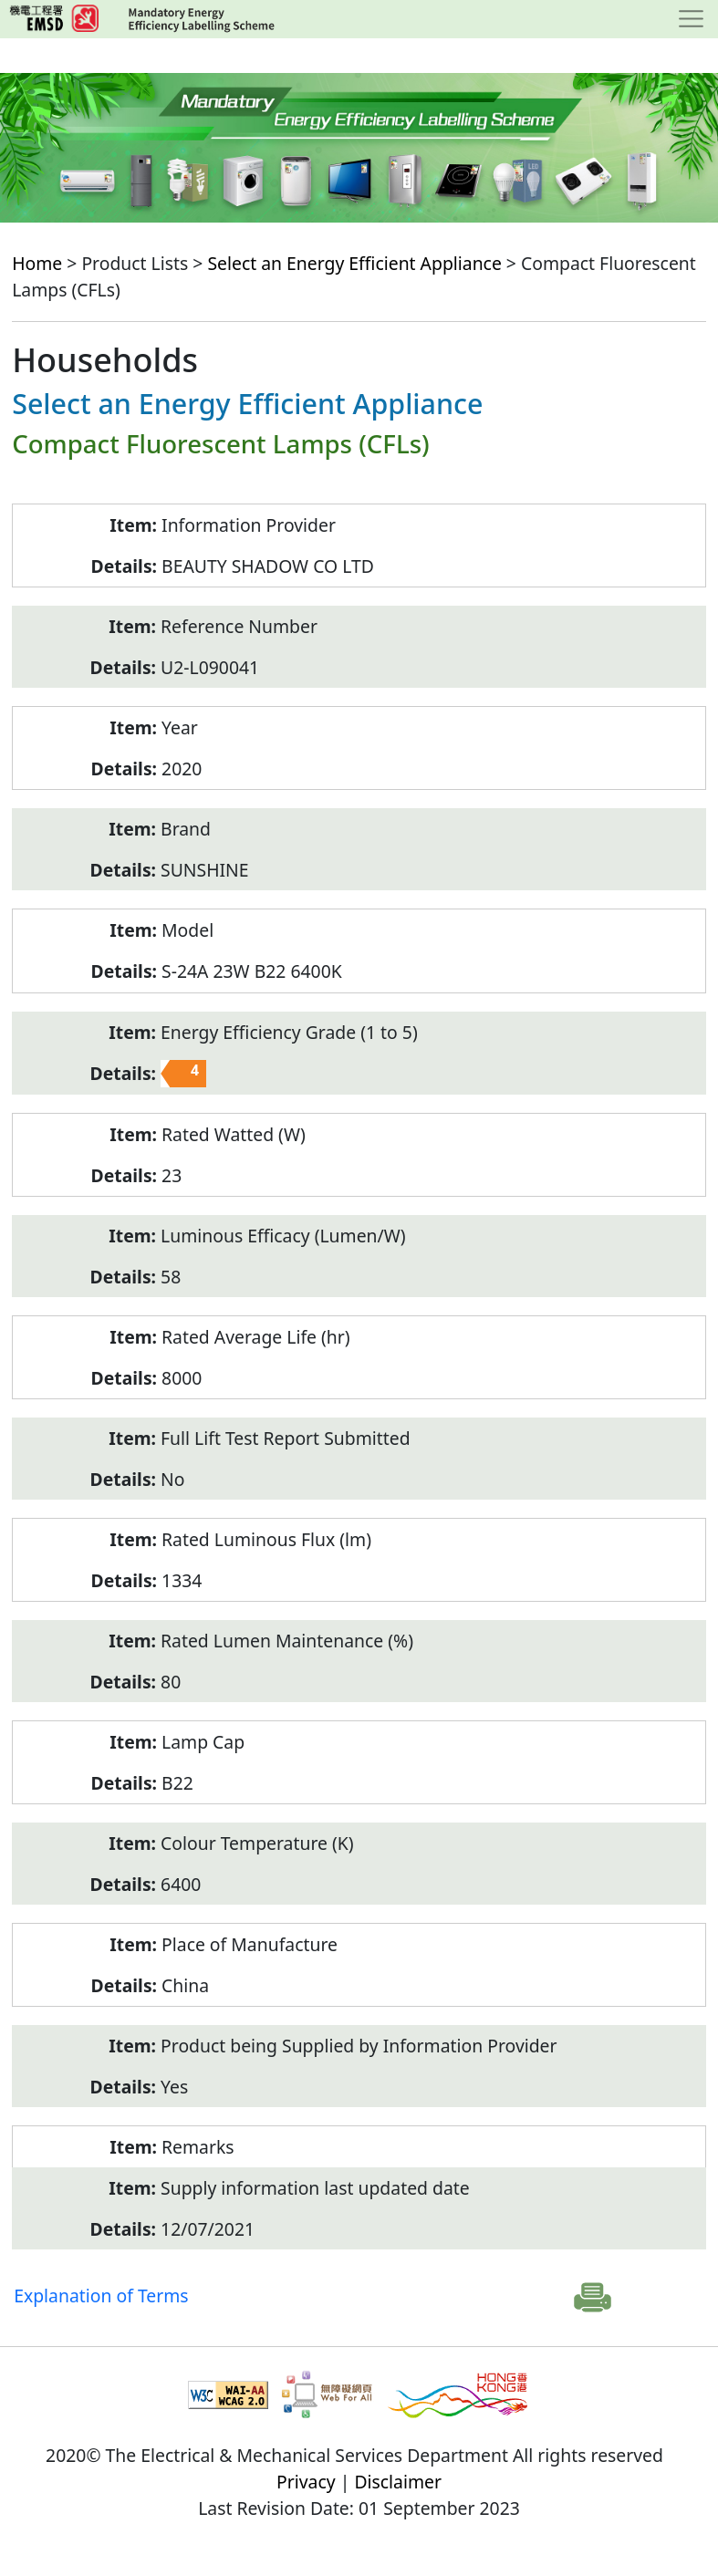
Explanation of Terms (101, 2295)
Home (37, 263)
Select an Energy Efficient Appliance (354, 263)
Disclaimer (398, 2481)
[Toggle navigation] (691, 19)
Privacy (306, 2481)
